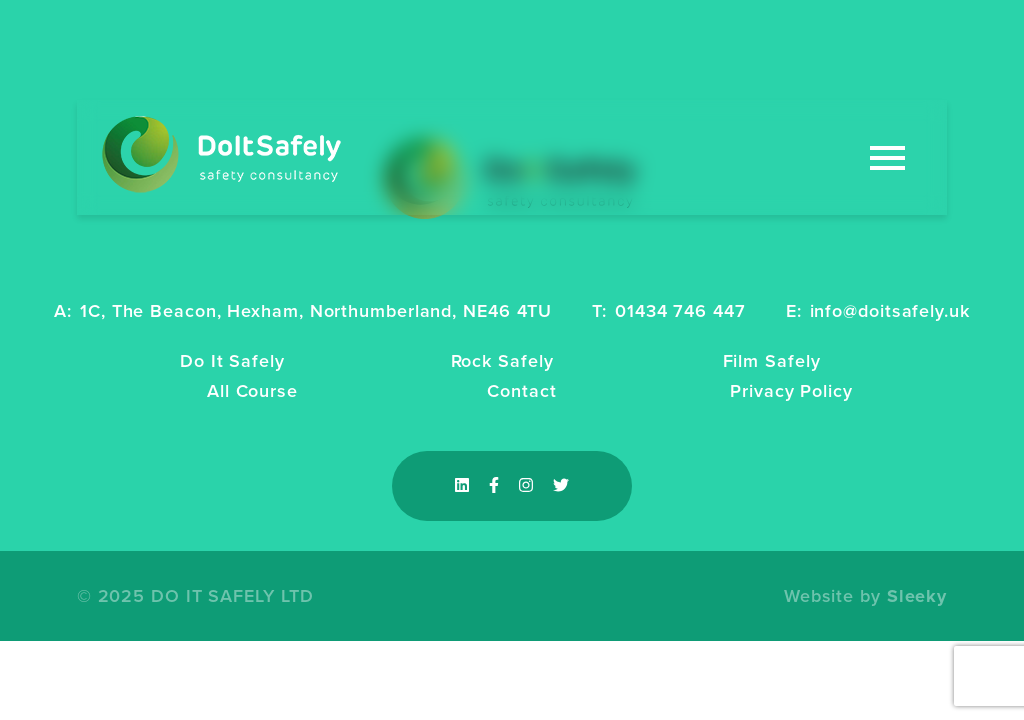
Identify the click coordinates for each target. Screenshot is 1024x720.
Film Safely (772, 361)
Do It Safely (232, 361)
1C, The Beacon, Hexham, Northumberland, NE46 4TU (316, 311)
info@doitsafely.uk (890, 311)
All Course (252, 391)
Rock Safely (502, 361)
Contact (521, 391)
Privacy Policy (791, 391)
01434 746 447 (680, 311)
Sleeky (917, 596)
